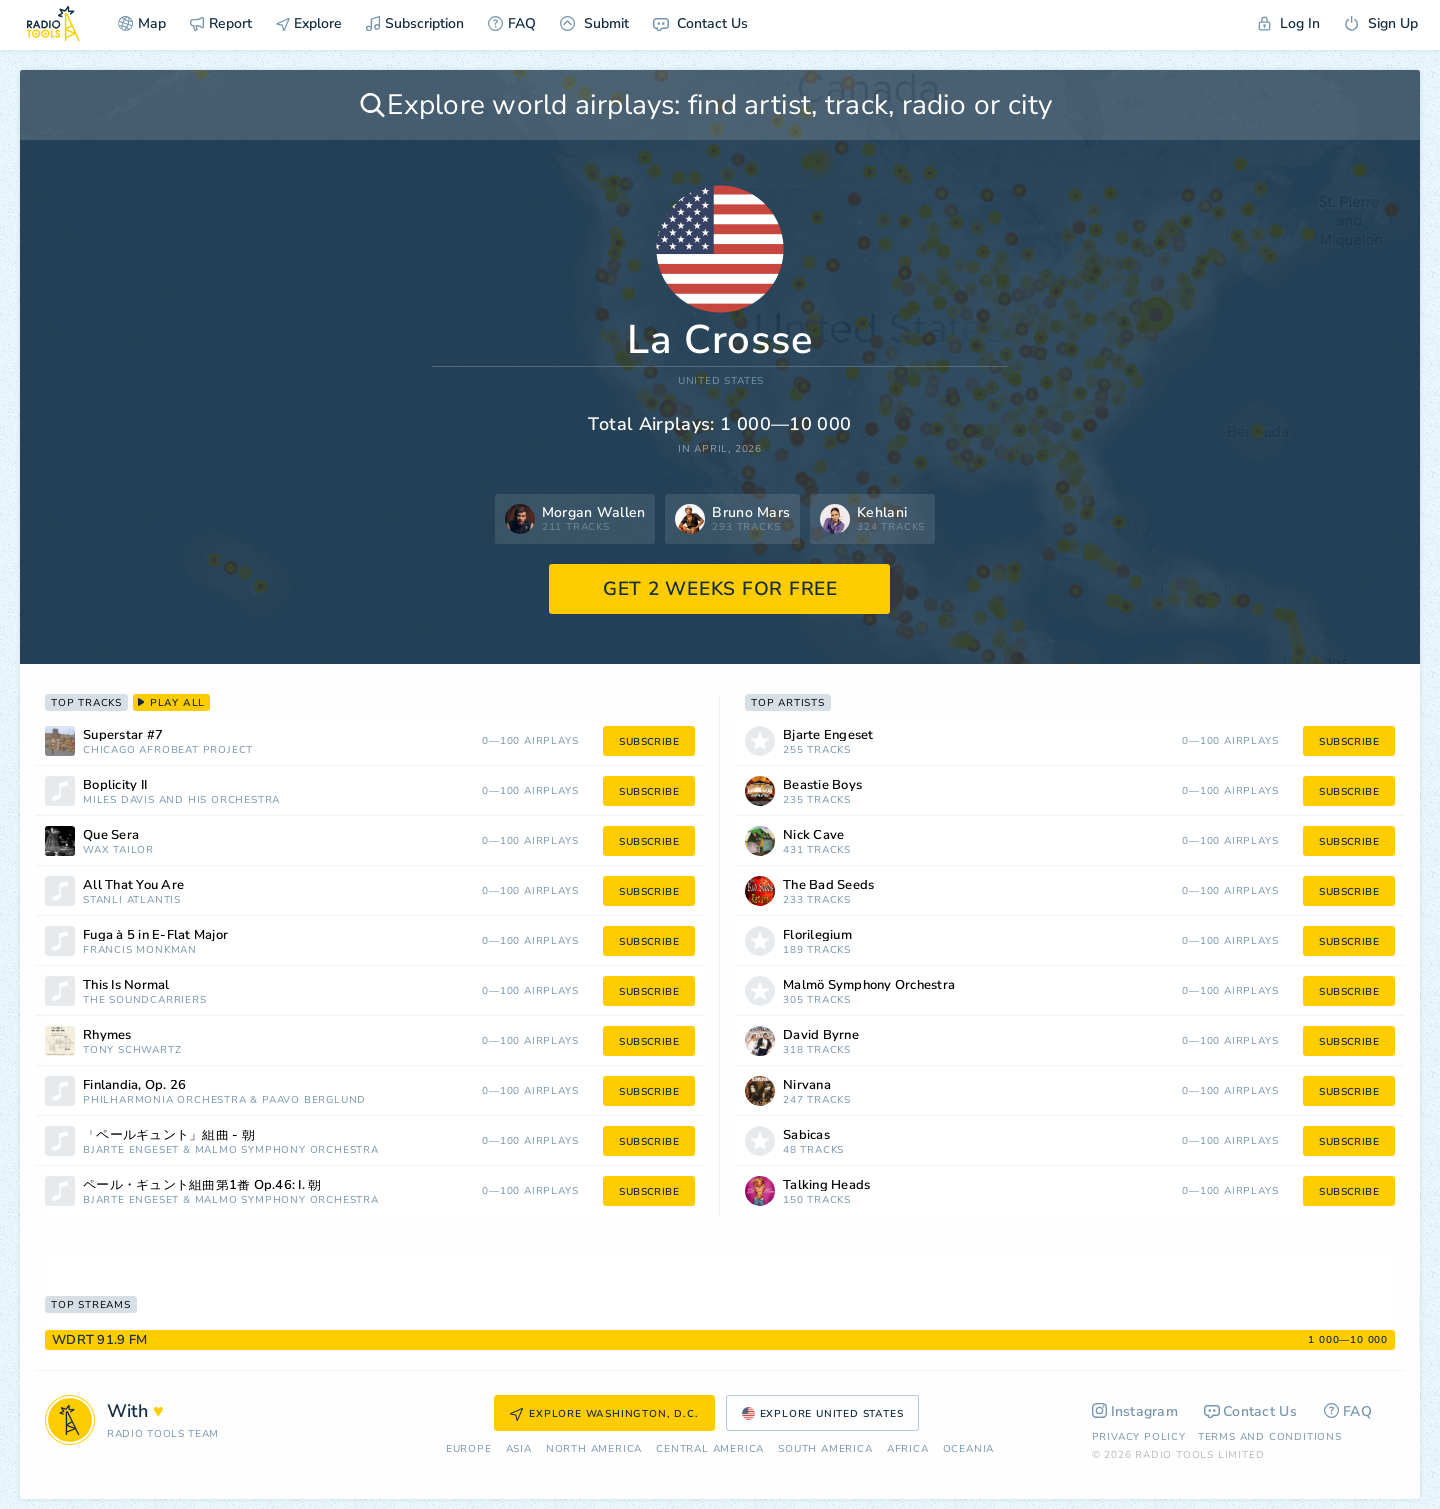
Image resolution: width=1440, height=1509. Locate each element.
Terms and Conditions (1270, 1437)
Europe (469, 1449)
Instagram (1135, 1411)
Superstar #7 (123, 735)
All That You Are (133, 885)
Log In (1289, 23)
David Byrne (821, 1035)
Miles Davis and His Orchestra (181, 800)
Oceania (969, 1449)
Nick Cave (813, 835)
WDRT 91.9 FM (99, 1340)
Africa (908, 1449)
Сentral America (710, 1449)
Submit (594, 23)
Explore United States (823, 1414)
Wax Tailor (118, 850)
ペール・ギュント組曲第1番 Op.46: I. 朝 (202, 1185)
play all (171, 703)
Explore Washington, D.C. (604, 1414)
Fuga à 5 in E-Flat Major (155, 935)
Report (221, 23)
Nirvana (807, 1085)
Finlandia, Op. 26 (134, 1085)
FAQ (512, 23)
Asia (519, 1449)
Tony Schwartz (132, 1050)
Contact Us (700, 23)
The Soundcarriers (145, 1000)
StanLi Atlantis (132, 900)
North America (594, 1449)
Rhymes (107, 1035)
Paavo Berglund (314, 1100)
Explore (309, 23)
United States (721, 381)
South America (825, 1449)
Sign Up (1381, 23)
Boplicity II (115, 785)
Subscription (415, 23)
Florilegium (817, 935)
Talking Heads (826, 1185)
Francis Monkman (140, 950)
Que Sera (111, 835)
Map (142, 23)
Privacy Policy (1139, 1437)
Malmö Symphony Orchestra (287, 1150)
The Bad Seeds (828, 885)
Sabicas (806, 1135)
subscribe (649, 742)
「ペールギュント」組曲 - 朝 (169, 1135)
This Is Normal (126, 985)
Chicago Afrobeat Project (168, 750)
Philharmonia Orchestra (165, 1100)
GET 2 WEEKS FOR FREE (720, 589)
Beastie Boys (822, 785)
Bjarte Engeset (131, 1150)
